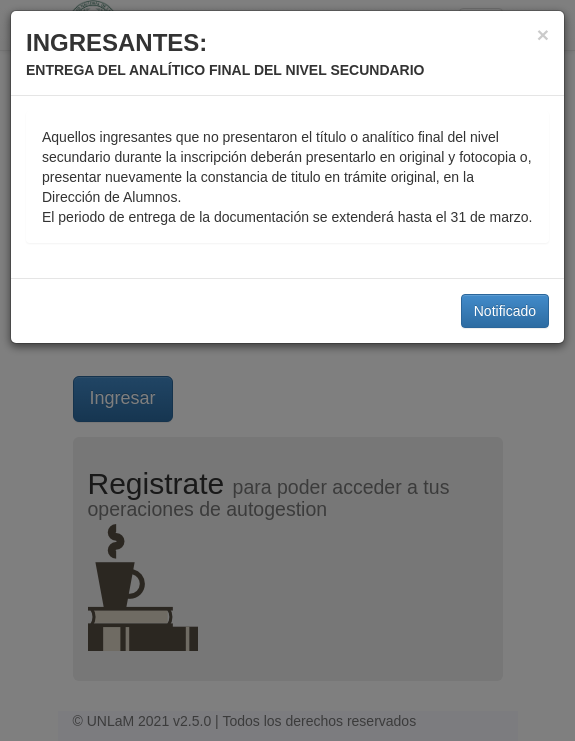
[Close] (543, 34)
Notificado (505, 311)
